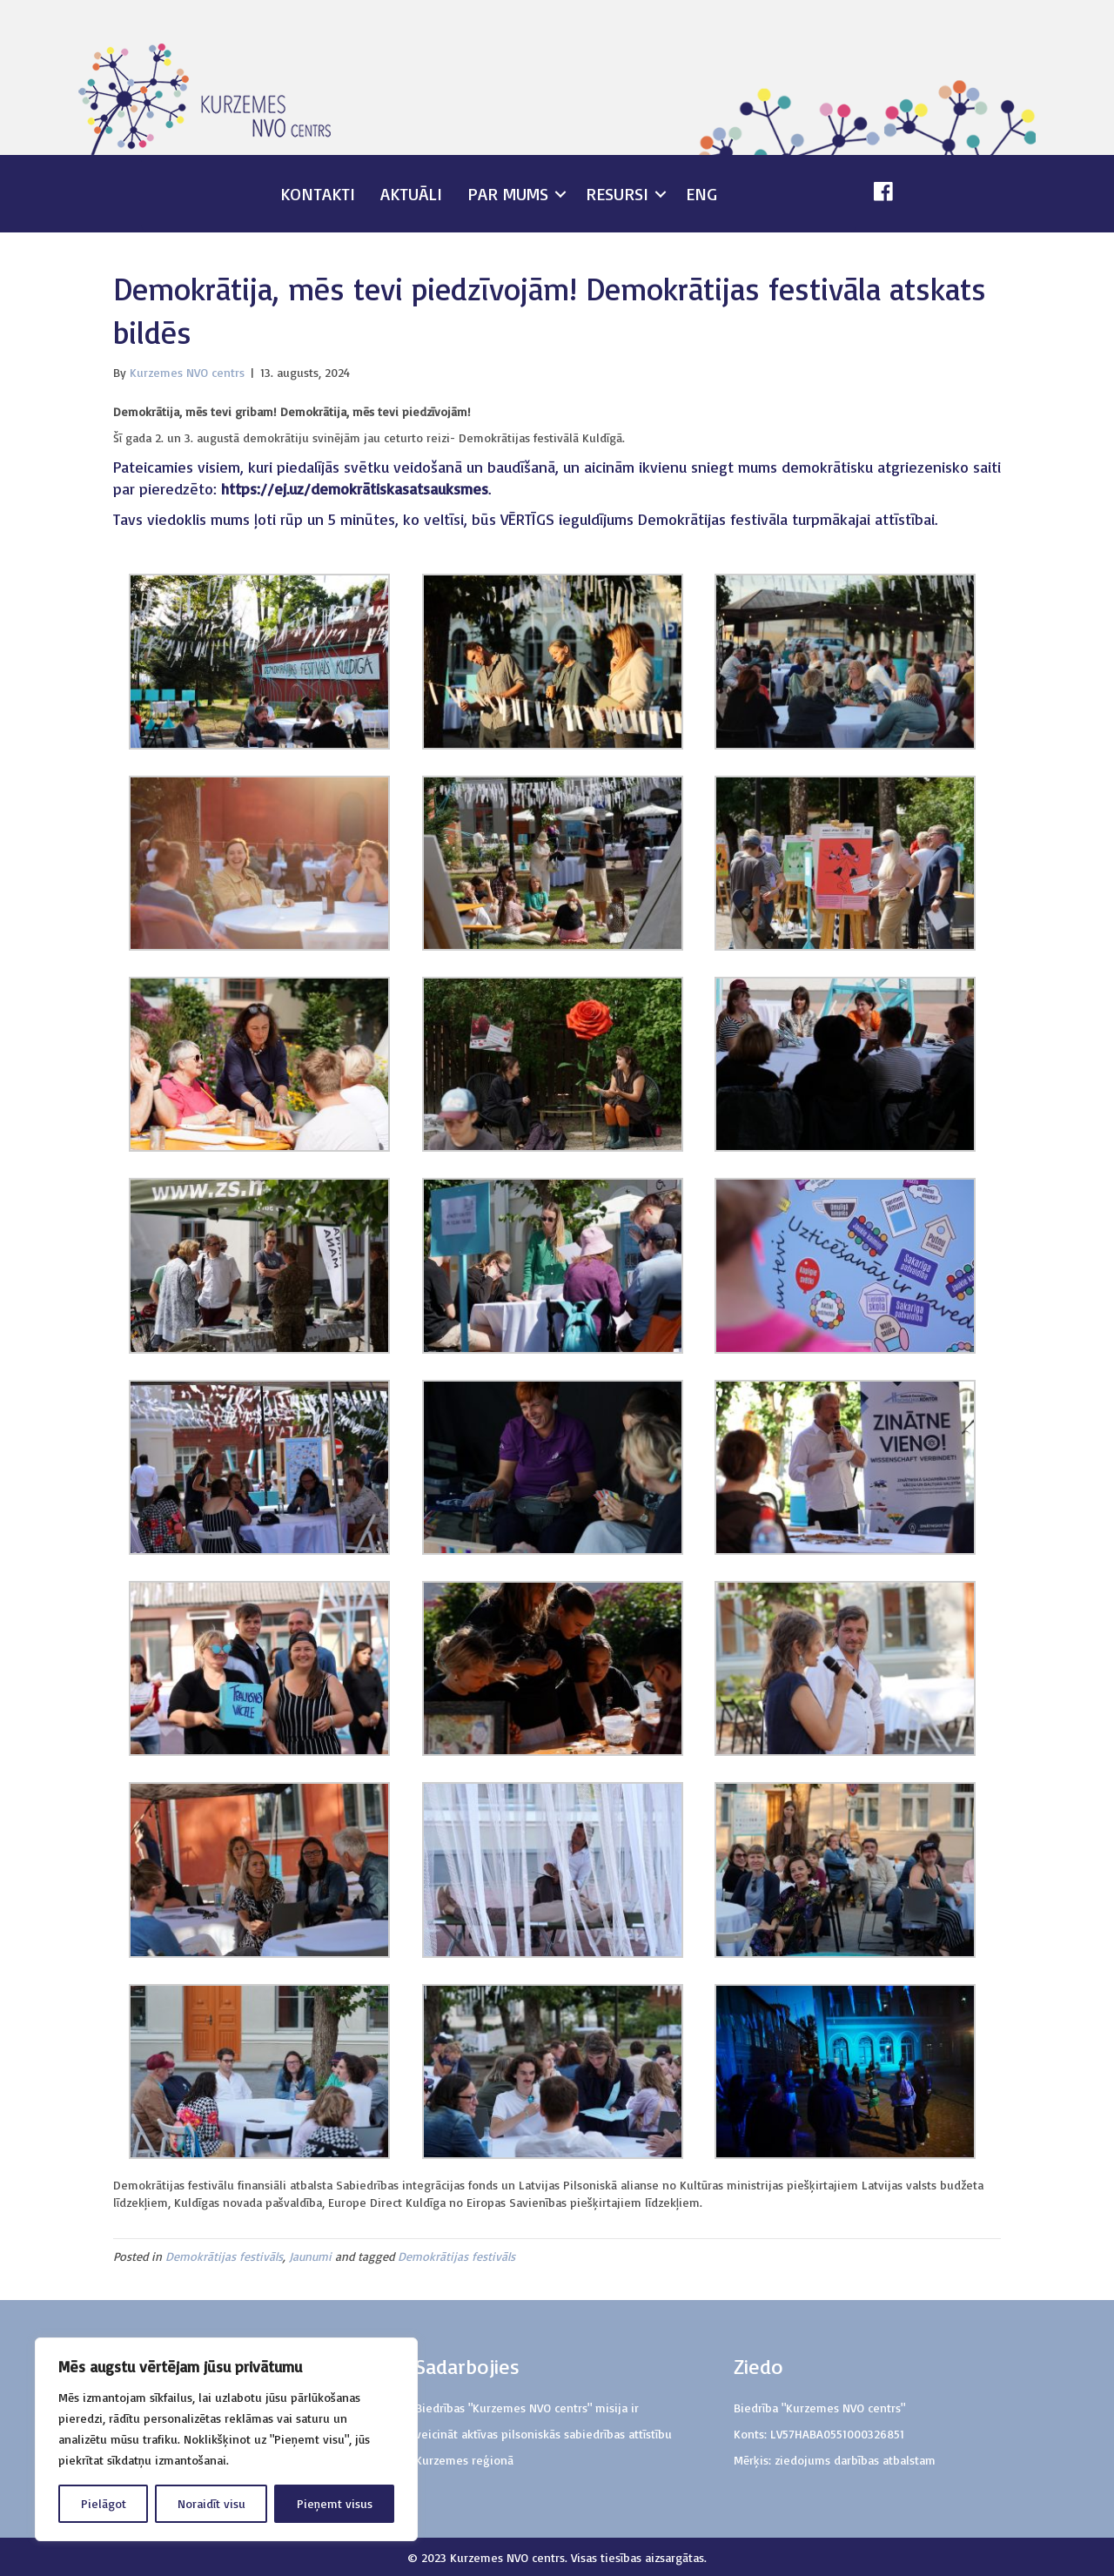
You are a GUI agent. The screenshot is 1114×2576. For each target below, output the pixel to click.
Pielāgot (103, 2503)
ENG (701, 194)
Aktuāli (411, 194)
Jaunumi (310, 2256)
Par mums (507, 194)
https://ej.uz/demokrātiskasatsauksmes (352, 488)
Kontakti (317, 194)
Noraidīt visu (211, 2503)
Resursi (617, 194)
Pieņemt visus (334, 2503)
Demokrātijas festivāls (224, 2256)
